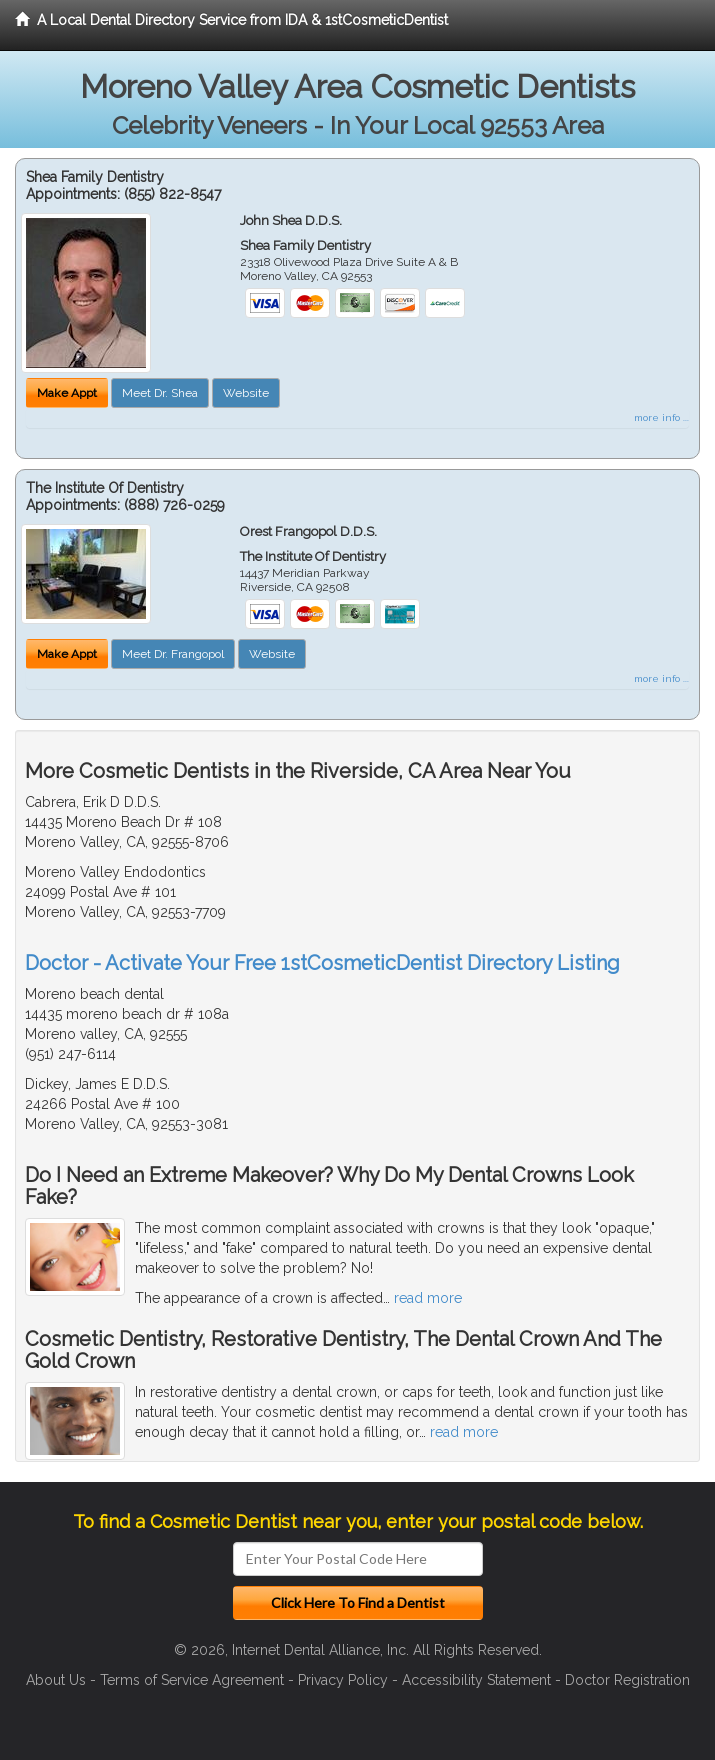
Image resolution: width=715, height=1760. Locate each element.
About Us (56, 1680)
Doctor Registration (627, 1680)
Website (246, 393)
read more (428, 1298)
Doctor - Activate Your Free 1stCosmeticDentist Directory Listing (322, 963)
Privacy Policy (343, 1680)
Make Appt (67, 393)
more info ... (661, 417)
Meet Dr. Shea (160, 393)
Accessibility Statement (476, 1680)
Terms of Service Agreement (192, 1680)
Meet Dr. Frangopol (173, 654)
